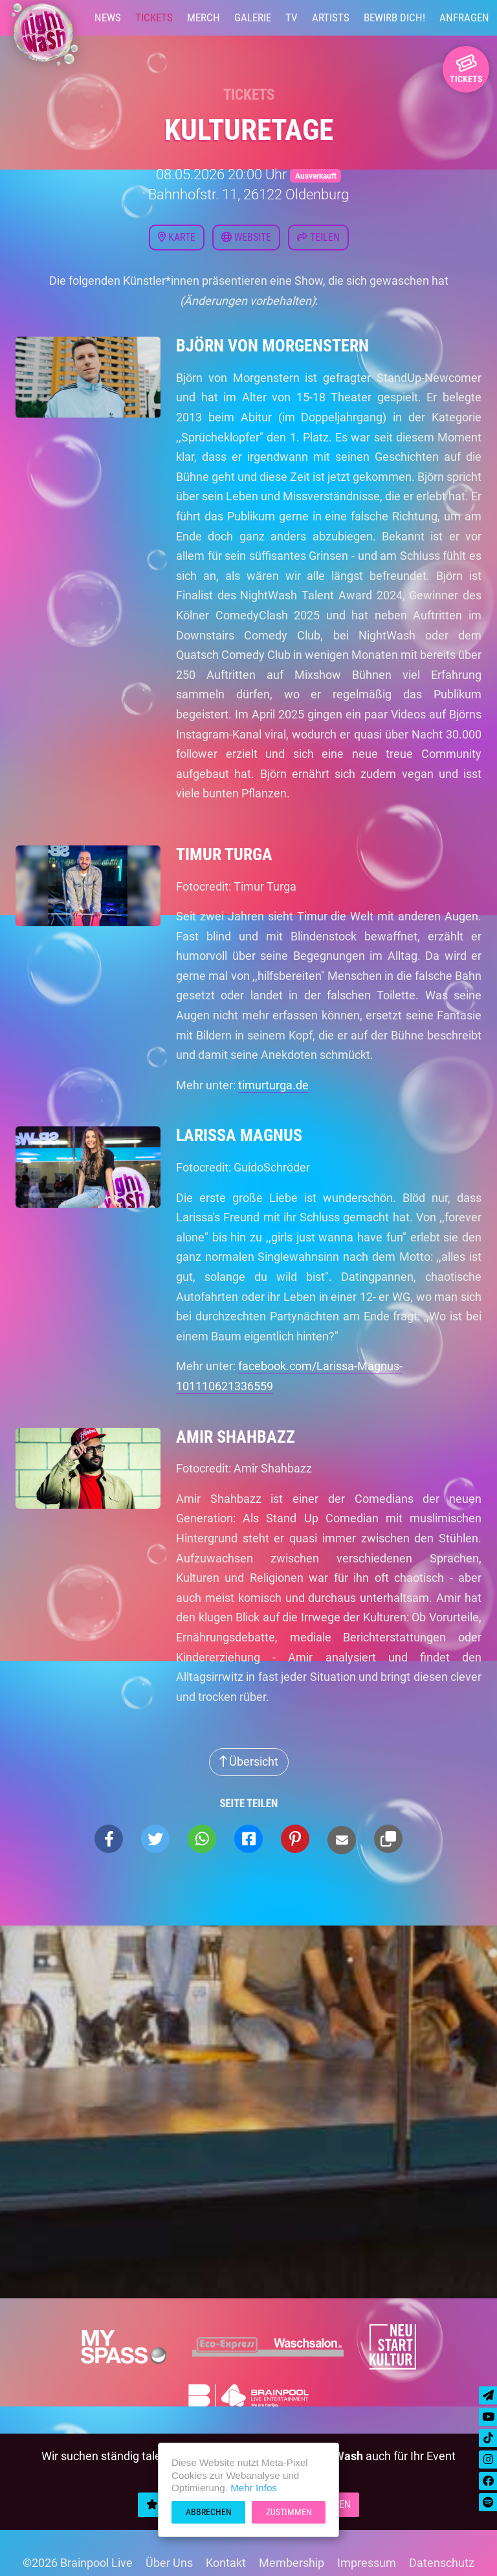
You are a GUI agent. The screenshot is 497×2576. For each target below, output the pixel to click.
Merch (203, 17)
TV (291, 17)
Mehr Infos (253, 2487)
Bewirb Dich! (394, 17)
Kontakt (226, 2563)
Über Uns (169, 2563)
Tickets (154, 17)
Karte (176, 237)
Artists (330, 17)
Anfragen (464, 17)
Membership (291, 2563)
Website (246, 237)
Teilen (318, 237)
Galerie (252, 17)
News (107, 17)
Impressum (366, 2563)
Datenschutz (441, 2563)
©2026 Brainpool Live (78, 2563)
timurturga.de (273, 1085)
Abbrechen (209, 2512)
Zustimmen (289, 2512)
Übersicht (248, 1761)
